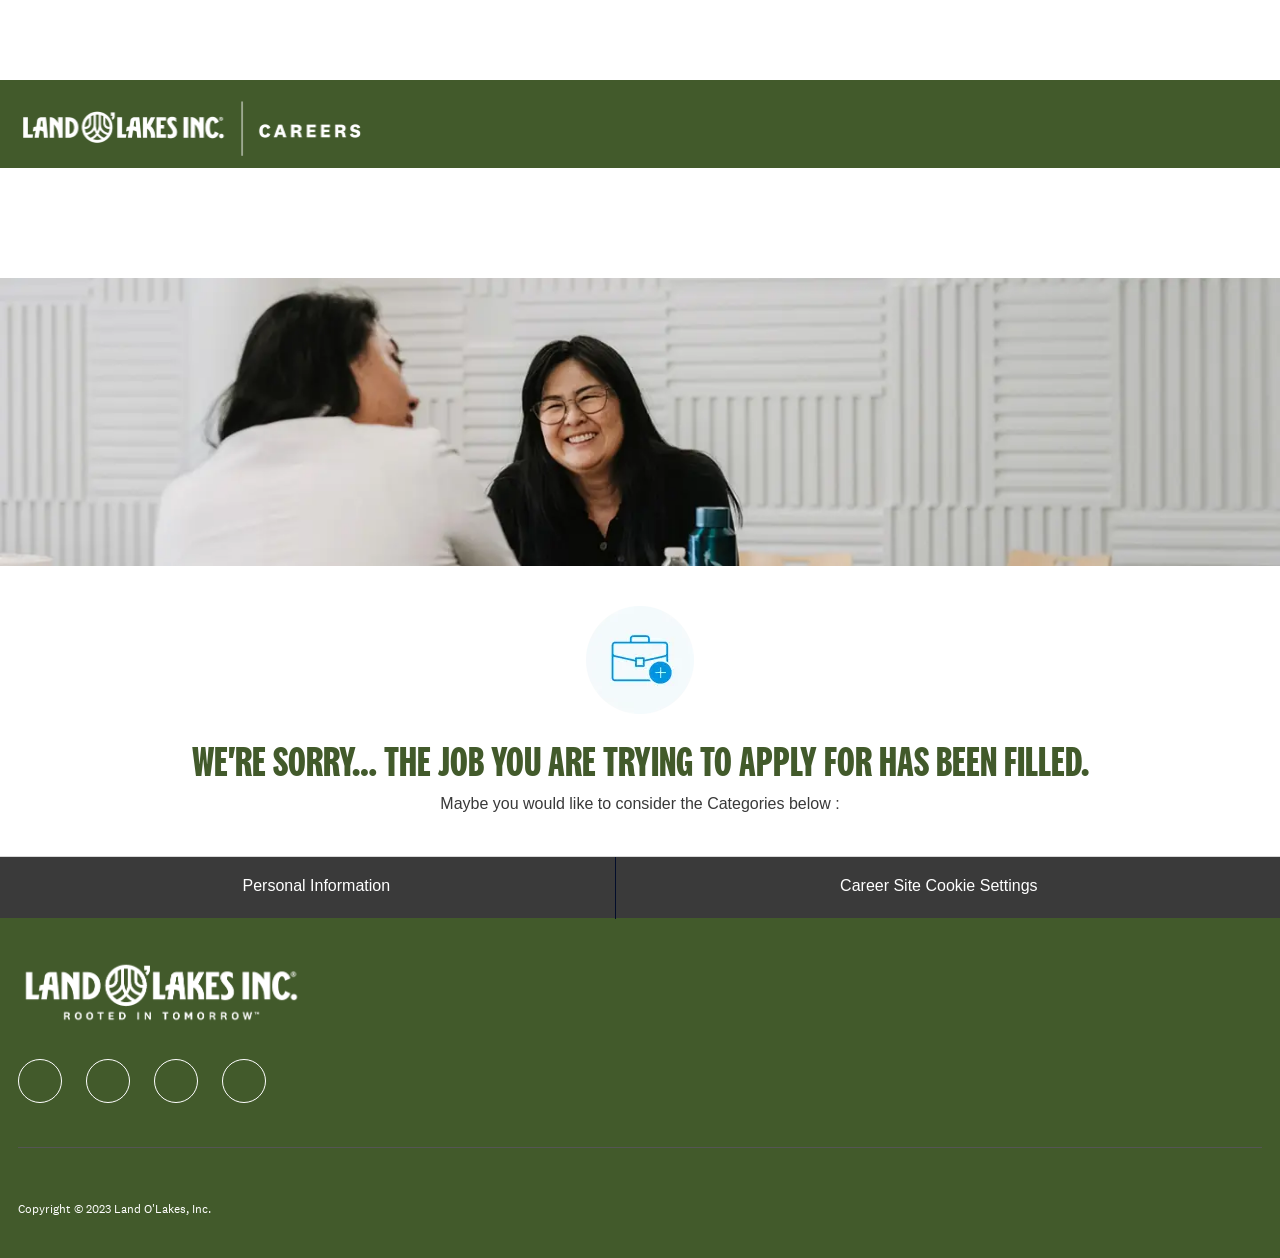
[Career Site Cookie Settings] (938, 888)
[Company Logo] (191, 122)
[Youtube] (244, 1081)
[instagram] (176, 1081)
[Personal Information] (316, 888)
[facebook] (40, 1081)
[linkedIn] (108, 1081)
